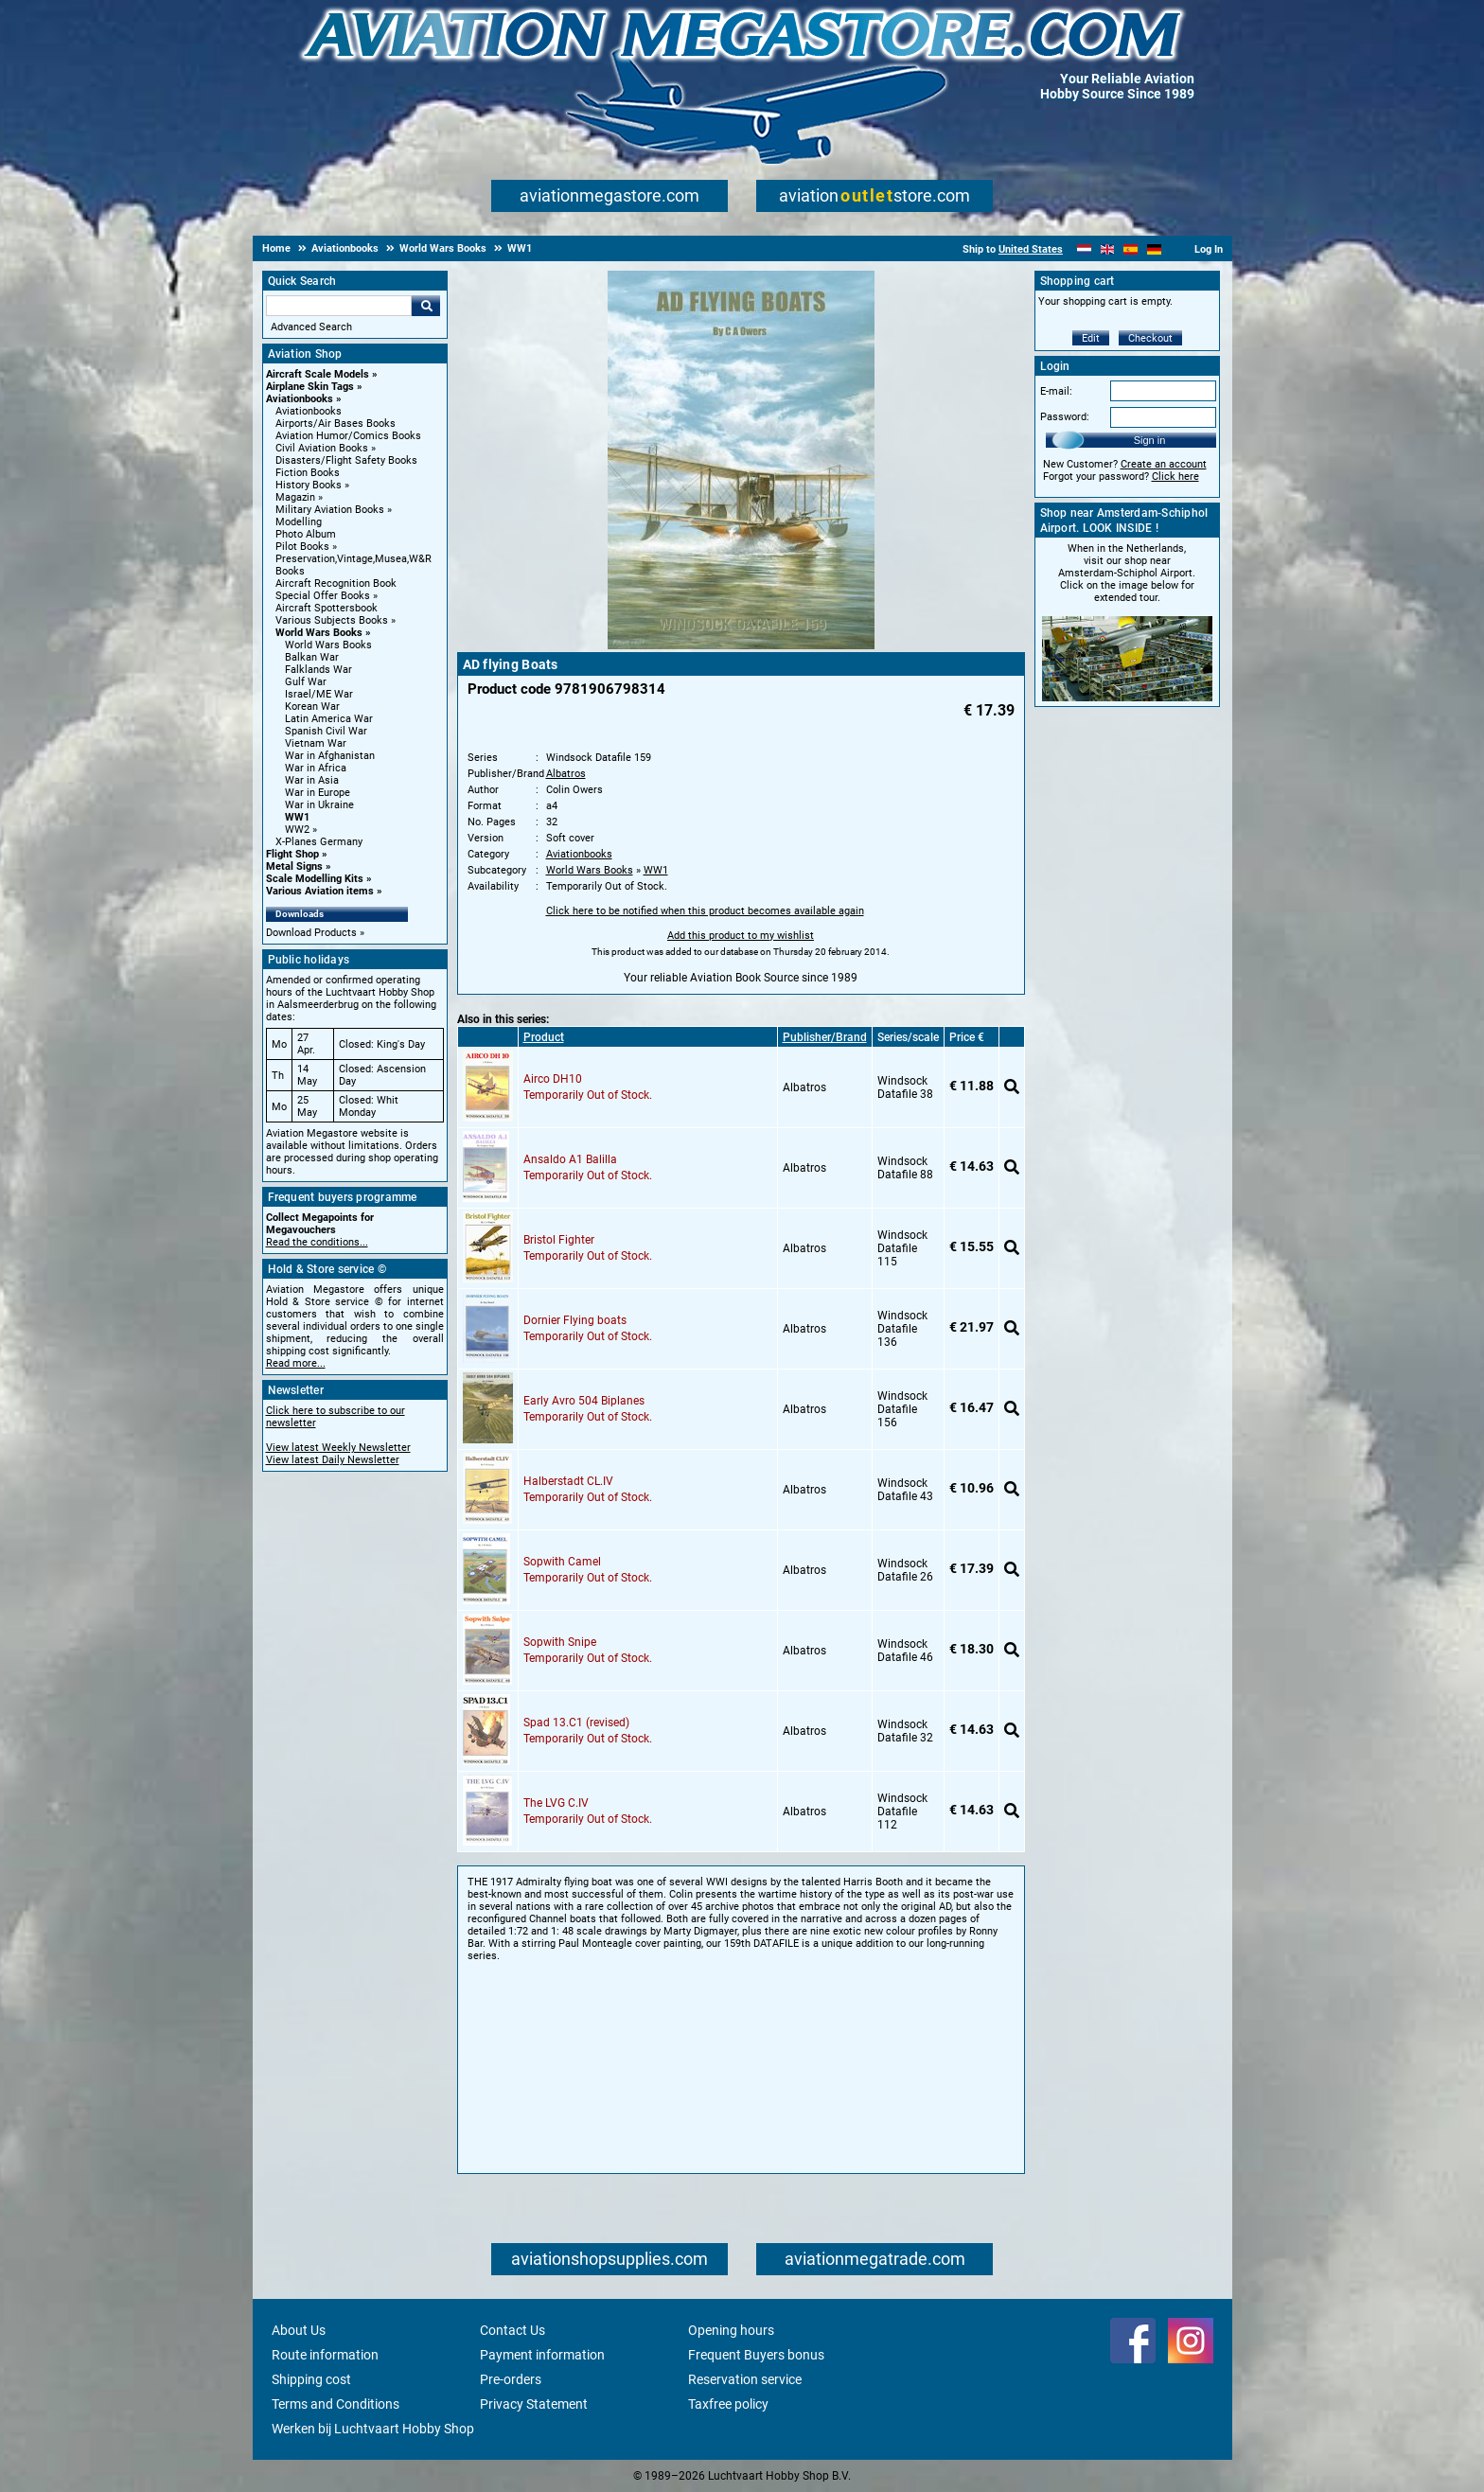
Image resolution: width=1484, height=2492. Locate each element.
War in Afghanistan (330, 756)
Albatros (566, 774)
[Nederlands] (1084, 249)
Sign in (1150, 440)
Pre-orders (510, 2379)
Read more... (296, 1363)
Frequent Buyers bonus (756, 2354)
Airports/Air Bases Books (335, 423)
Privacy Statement (534, 2404)
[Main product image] (741, 645)
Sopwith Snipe (559, 1642)
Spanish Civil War (326, 731)
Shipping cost (311, 2379)
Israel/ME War (319, 694)
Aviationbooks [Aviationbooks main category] (308, 411)
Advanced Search (311, 327)
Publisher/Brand (825, 1037)
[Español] (1130, 249)
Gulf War (306, 682)
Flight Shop (292, 854)
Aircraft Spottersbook (326, 608)
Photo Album (305, 534)
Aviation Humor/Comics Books (348, 436)
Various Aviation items (320, 891)
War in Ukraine (319, 805)
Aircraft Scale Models (317, 374)
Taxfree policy (728, 2404)
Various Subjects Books (331, 620)
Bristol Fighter (558, 1239)
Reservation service (745, 2379)
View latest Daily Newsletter (332, 1460)
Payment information (542, 2354)
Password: (1064, 417)
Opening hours (731, 2330)
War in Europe (317, 792)
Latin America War (329, 719)
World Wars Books (318, 633)
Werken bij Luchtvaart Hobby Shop (373, 2428)
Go (426, 305)
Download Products (311, 933)
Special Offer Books (322, 596)
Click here (1175, 476)
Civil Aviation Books (321, 448)
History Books (308, 485)
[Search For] (339, 305)
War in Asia (312, 780)
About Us (299, 2330)
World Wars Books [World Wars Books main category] (328, 645)
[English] (1108, 249)
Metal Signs (294, 866)
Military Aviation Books (329, 510)
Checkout (1150, 338)
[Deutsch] (1154, 249)
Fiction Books (307, 473)
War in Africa (315, 768)
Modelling (298, 522)
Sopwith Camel (562, 1561)
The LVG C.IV (556, 1803)
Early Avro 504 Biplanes (584, 1400)
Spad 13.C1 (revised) (576, 1722)
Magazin (295, 497)
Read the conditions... (317, 1242)
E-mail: (1056, 391)
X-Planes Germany (318, 842)
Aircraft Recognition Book (336, 583)
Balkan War (312, 657)
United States (1030, 249)
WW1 (297, 817)
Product (543, 1037)
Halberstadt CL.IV (568, 1481)
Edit (1091, 338)
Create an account (1164, 464)
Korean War (312, 706)
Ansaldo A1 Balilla (570, 1159)
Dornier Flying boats (575, 1320)
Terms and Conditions (335, 2404)
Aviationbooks (299, 399)
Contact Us (512, 2330)
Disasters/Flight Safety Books (346, 460)
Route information (325, 2354)
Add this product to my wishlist (740, 935)
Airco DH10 (552, 1079)
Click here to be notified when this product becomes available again (705, 911)
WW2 (297, 829)
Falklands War (318, 669)
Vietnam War (315, 743)
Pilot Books (302, 546)
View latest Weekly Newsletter (338, 1447)
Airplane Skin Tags (310, 386)
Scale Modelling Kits (314, 879)
